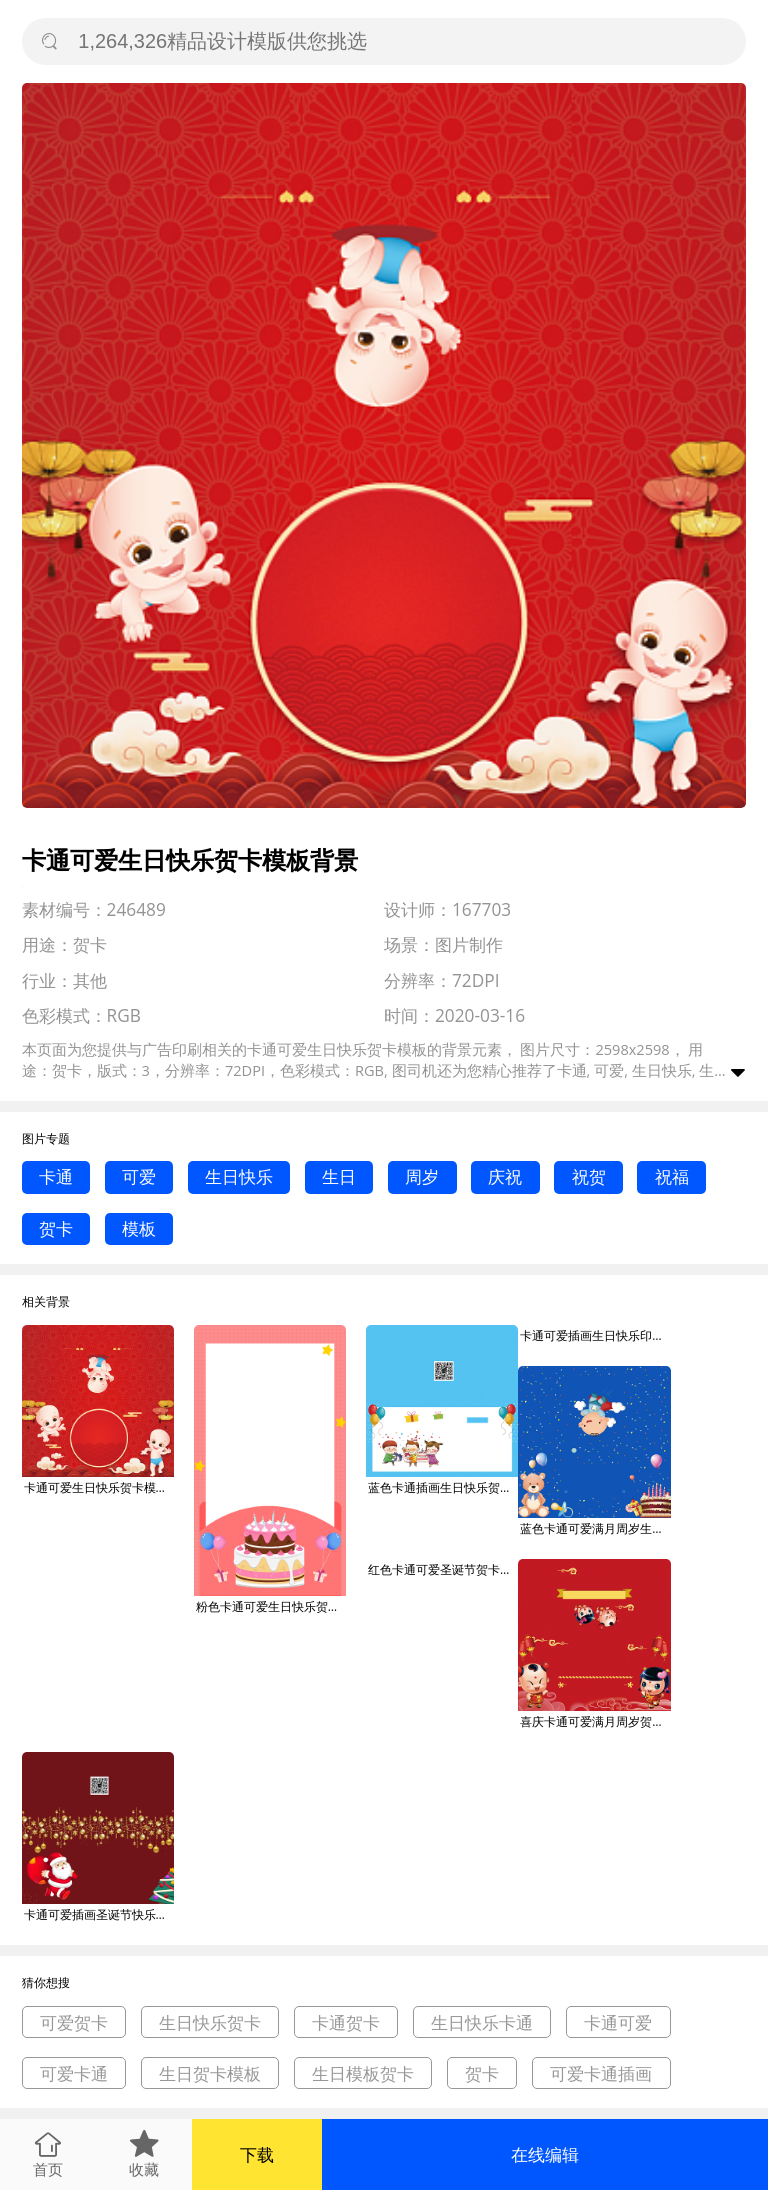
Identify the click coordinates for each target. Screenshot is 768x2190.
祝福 (672, 1176)
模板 (139, 1228)
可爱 (139, 1176)
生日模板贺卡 (363, 2073)
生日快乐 (239, 1176)
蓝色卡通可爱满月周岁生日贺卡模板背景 (595, 1528)
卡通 (56, 1176)
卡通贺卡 (346, 2022)
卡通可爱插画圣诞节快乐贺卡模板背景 (99, 1914)
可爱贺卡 (74, 2022)
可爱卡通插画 (601, 2073)
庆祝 (505, 1176)
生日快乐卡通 (482, 2022)
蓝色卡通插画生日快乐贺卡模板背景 (443, 1487)
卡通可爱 (618, 2022)
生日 (339, 1176)
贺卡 (56, 1228)
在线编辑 (545, 2154)
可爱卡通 (74, 2073)
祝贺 (589, 1176)
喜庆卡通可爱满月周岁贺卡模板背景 (595, 1721)
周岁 (422, 1176)
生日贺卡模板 (210, 2073)
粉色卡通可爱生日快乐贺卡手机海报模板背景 (271, 1606)
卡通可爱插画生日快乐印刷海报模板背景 (595, 1335)
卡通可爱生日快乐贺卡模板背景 (99, 1487)
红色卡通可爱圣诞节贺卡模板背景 (443, 1569)
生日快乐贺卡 (210, 2022)
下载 (257, 2154)
